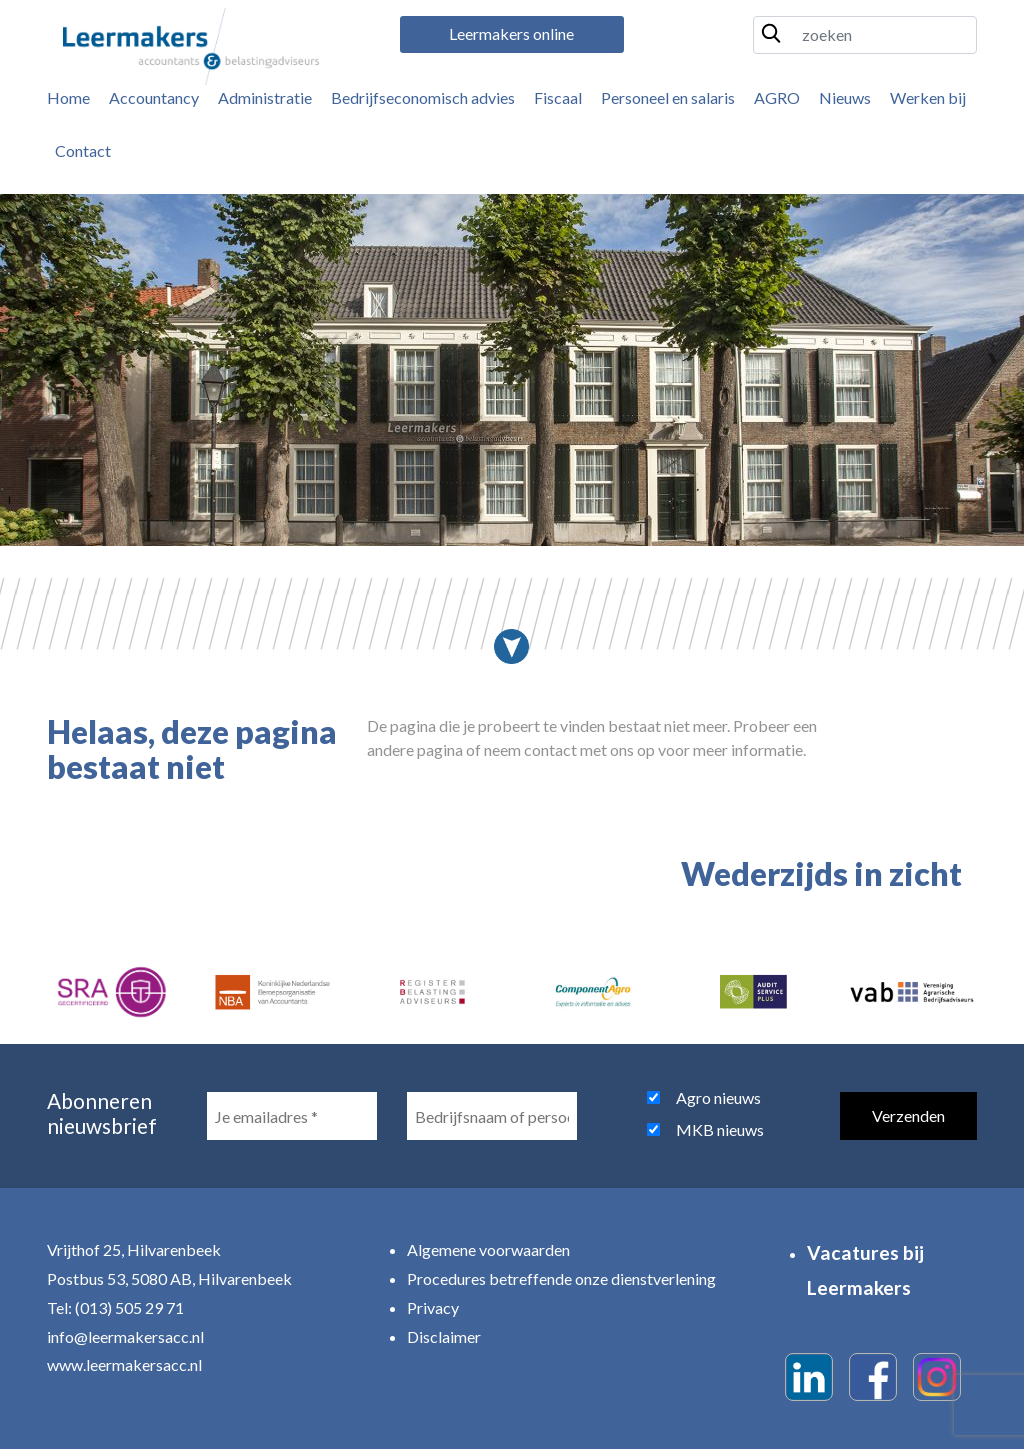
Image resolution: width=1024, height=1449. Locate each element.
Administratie (265, 97)
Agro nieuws (718, 1097)
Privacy (433, 1307)
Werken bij (928, 97)
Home (68, 97)
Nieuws (845, 97)
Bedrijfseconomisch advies (423, 97)
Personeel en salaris (668, 97)
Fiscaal (558, 97)
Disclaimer (444, 1336)
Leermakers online (511, 33)
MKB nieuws (720, 1129)
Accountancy (154, 97)
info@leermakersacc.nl (125, 1336)
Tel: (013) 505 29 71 (115, 1307)
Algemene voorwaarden (488, 1249)
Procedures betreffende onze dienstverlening (561, 1278)
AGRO (777, 97)
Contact (83, 150)
